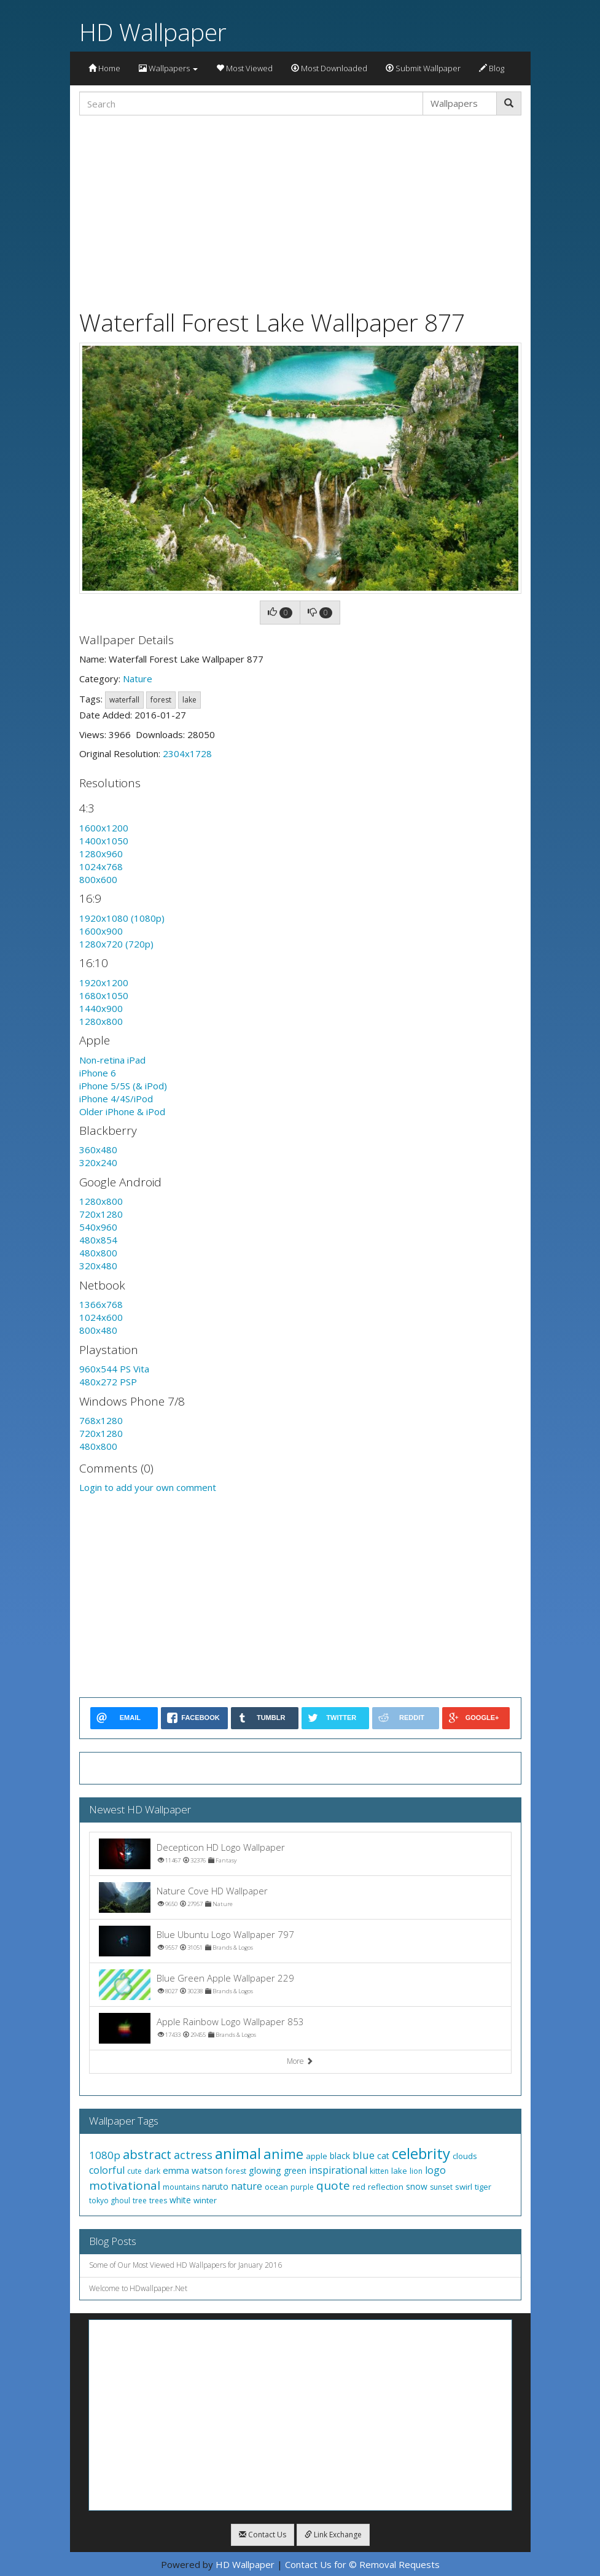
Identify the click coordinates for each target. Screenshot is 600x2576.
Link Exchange (333, 2534)
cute (134, 2171)
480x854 (98, 1240)
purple (302, 2187)
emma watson (193, 2170)
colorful (107, 2170)
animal (238, 2153)
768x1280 (101, 1420)
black (340, 2156)
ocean (276, 2186)
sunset (441, 2187)
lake (189, 700)
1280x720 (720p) (116, 944)
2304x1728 (187, 753)
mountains (181, 2187)
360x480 (98, 1149)
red (359, 2186)
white (180, 2200)
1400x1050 (103, 841)
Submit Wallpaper (423, 68)
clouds (465, 2156)
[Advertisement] (300, 211)
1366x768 (101, 1304)
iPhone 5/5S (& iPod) (123, 1086)
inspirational (338, 2170)
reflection (385, 2186)
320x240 (98, 1162)
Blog (491, 68)
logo (435, 2170)
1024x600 (101, 1317)
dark (152, 2171)
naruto (215, 2186)
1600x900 (101, 931)
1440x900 (101, 1008)
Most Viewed (244, 68)
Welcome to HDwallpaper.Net (138, 2288)
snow (416, 2186)
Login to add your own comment (147, 1487)
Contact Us (262, 2534)
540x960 (98, 1227)
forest (160, 700)
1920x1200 (103, 982)
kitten (379, 2171)
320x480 (98, 1265)
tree (140, 2200)
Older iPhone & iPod (122, 1111)
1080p (104, 2155)
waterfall (124, 700)
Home (104, 68)
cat (383, 2156)
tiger (483, 2186)
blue (364, 2155)
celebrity (421, 2153)
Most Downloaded (329, 68)
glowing (265, 2170)
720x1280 (101, 1214)
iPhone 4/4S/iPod (116, 1098)
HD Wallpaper (153, 31)
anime (283, 2153)
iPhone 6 (97, 1073)
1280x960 (101, 853)
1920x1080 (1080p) (122, 918)
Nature (137, 678)
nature (246, 2186)
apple (316, 2156)
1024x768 (101, 866)
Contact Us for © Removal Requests (362, 2564)
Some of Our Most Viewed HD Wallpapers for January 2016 (185, 2265)
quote (333, 2185)
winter (205, 2200)
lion (416, 2171)
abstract (147, 2154)
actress (193, 2154)
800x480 (98, 1330)
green (295, 2170)
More (300, 2061)
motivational (124, 2185)
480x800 (98, 1253)
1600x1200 (103, 828)
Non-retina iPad (112, 1060)
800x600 (98, 879)
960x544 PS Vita (114, 1369)
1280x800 (101, 1021)
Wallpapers (168, 68)
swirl (463, 2186)
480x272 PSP (108, 1382)
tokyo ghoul (109, 2200)
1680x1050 (103, 995)
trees (158, 2200)
